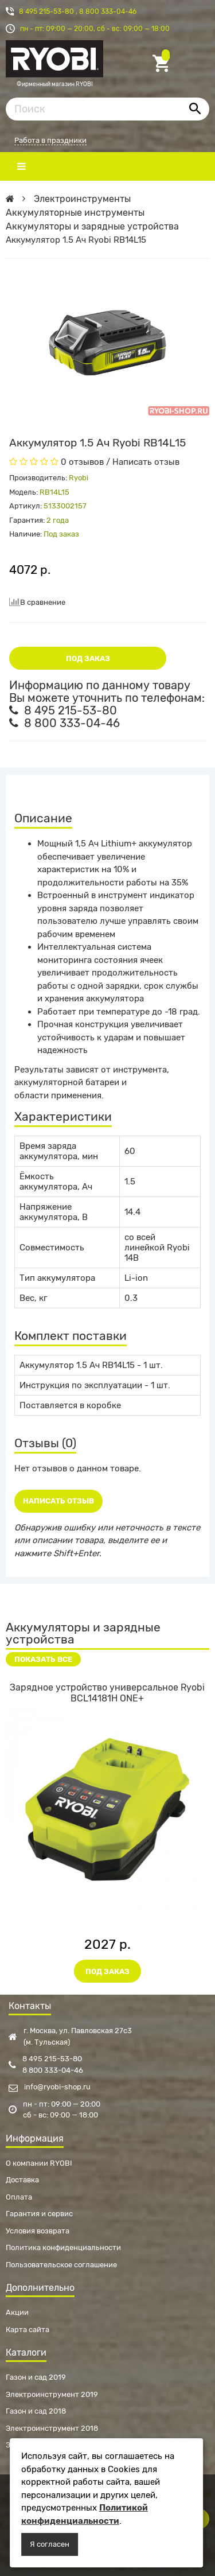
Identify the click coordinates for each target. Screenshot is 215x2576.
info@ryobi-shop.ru (50, 2086)
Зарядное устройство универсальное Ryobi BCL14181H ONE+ (107, 1693)
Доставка (22, 2179)
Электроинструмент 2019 (52, 2394)
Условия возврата (37, 2231)
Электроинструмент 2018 (52, 2428)
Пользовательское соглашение (61, 2264)
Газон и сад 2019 (36, 2377)
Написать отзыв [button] (58, 1501)
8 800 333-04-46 (107, 11)
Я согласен (49, 2544)
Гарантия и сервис (39, 2213)
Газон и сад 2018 (36, 2411)
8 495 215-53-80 (47, 11)
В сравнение (37, 602)
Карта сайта (27, 2329)
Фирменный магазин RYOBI (54, 64)
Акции (17, 2312)
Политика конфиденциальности (63, 2247)
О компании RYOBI (39, 2163)
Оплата (19, 2197)
